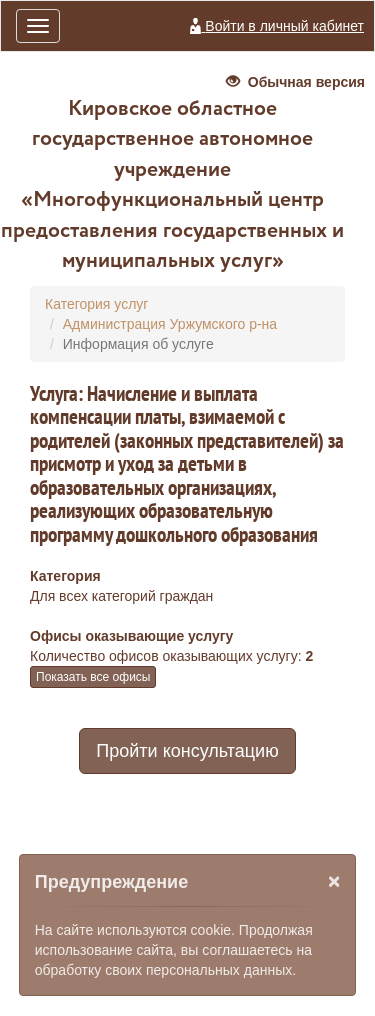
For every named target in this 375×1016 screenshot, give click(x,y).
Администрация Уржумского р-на (170, 324)
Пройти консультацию (187, 751)
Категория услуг (96, 304)
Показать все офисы (93, 677)
